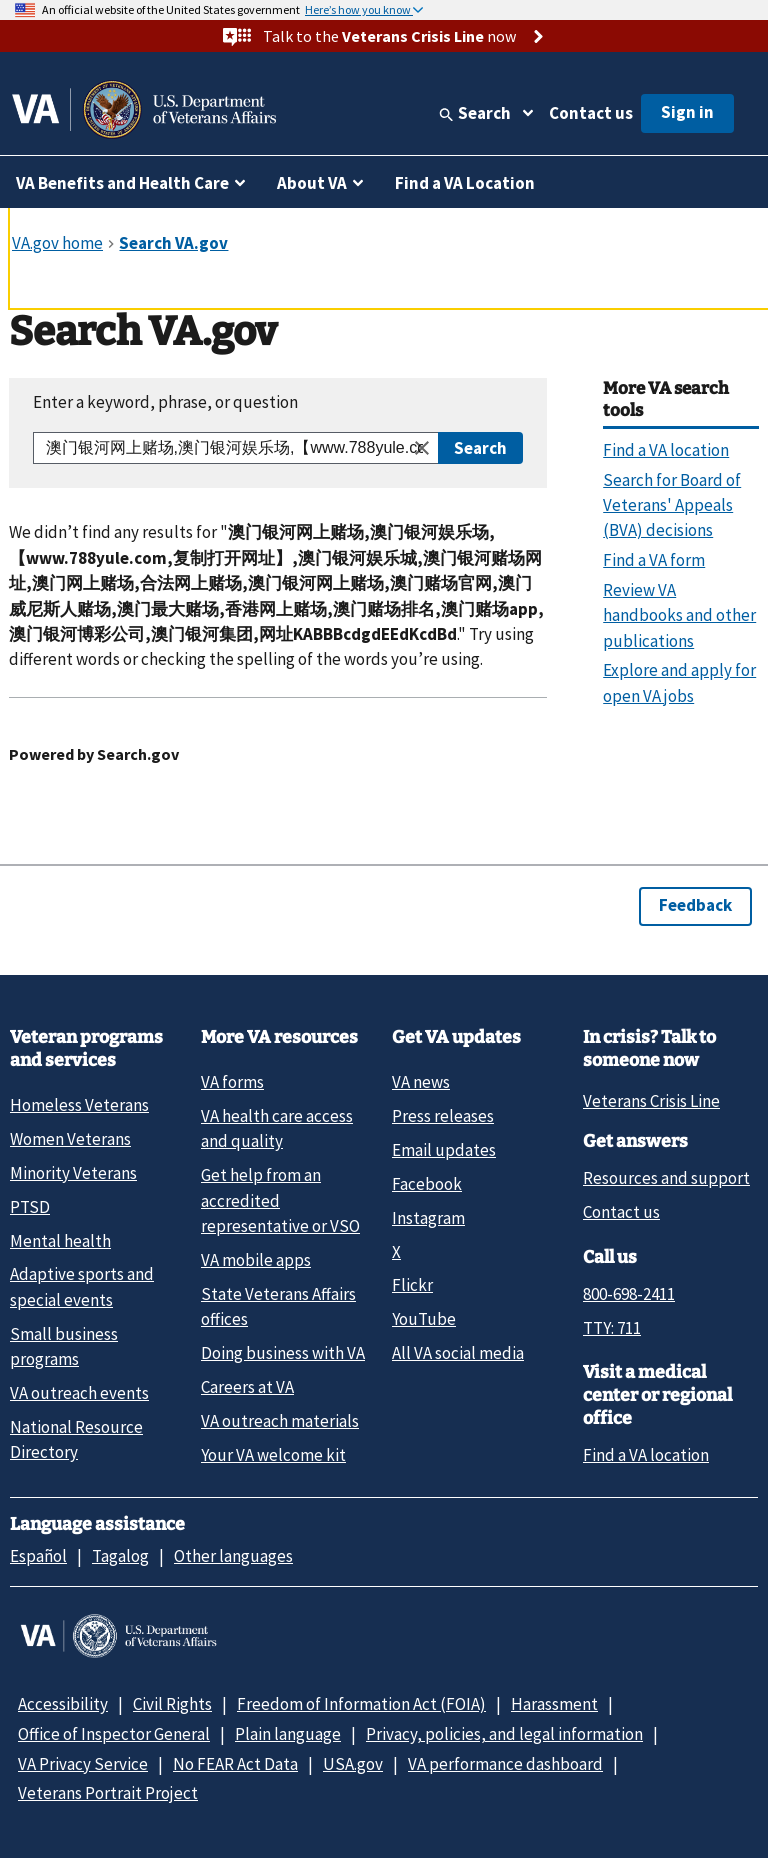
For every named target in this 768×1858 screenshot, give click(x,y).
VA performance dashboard (505, 1764)
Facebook (427, 1184)
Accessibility (63, 1704)
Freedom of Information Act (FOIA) (361, 1704)
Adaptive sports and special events (82, 1286)
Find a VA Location (465, 183)
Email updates (444, 1150)
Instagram (428, 1218)
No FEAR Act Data (235, 1764)
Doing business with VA (283, 1353)
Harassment (554, 1704)
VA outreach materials (280, 1421)
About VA (312, 183)
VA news (421, 1082)
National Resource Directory (76, 1439)
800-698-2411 (629, 1294)
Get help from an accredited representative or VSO (280, 1200)
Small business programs (64, 1346)
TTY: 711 (612, 1328)
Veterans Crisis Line (651, 1101)
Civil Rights (172, 1704)
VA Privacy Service (83, 1764)
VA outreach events (79, 1393)
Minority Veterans (73, 1173)
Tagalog (120, 1556)
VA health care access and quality (277, 1128)
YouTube (424, 1319)
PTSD (30, 1207)
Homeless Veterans (79, 1105)
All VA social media (458, 1353)
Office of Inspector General (114, 1734)
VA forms (232, 1082)
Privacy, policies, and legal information (504, 1734)
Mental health (60, 1241)
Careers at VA (247, 1387)
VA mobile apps (256, 1260)
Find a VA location (646, 1455)
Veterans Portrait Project (108, 1793)
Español (38, 1556)
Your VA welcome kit (273, 1455)
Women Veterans (70, 1139)
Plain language (288, 1734)
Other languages (233, 1556)
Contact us (591, 113)
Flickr (412, 1285)
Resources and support (666, 1178)
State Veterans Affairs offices (278, 1306)
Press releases (443, 1116)
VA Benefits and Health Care (122, 183)
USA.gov (353, 1764)
